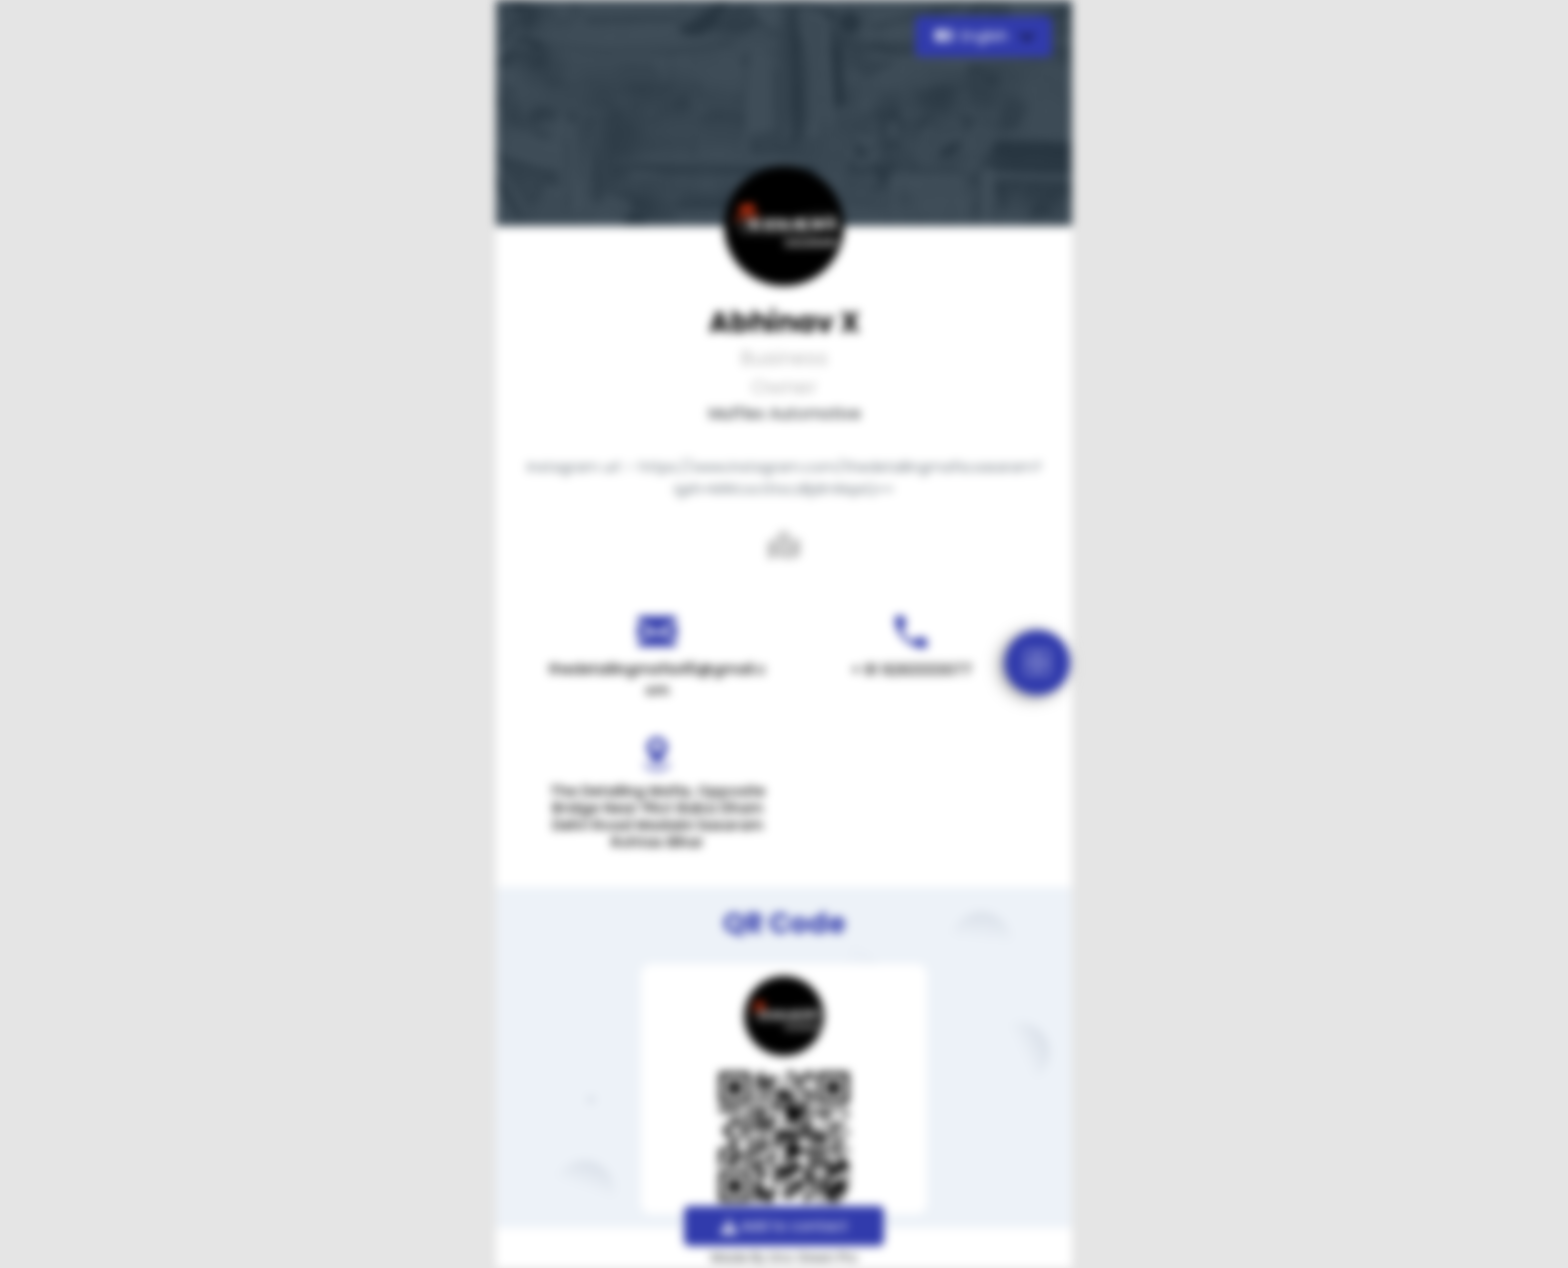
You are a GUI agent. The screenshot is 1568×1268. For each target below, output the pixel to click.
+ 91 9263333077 (911, 670)
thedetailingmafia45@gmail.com (657, 679)
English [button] (973, 36)
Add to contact (784, 1226)
